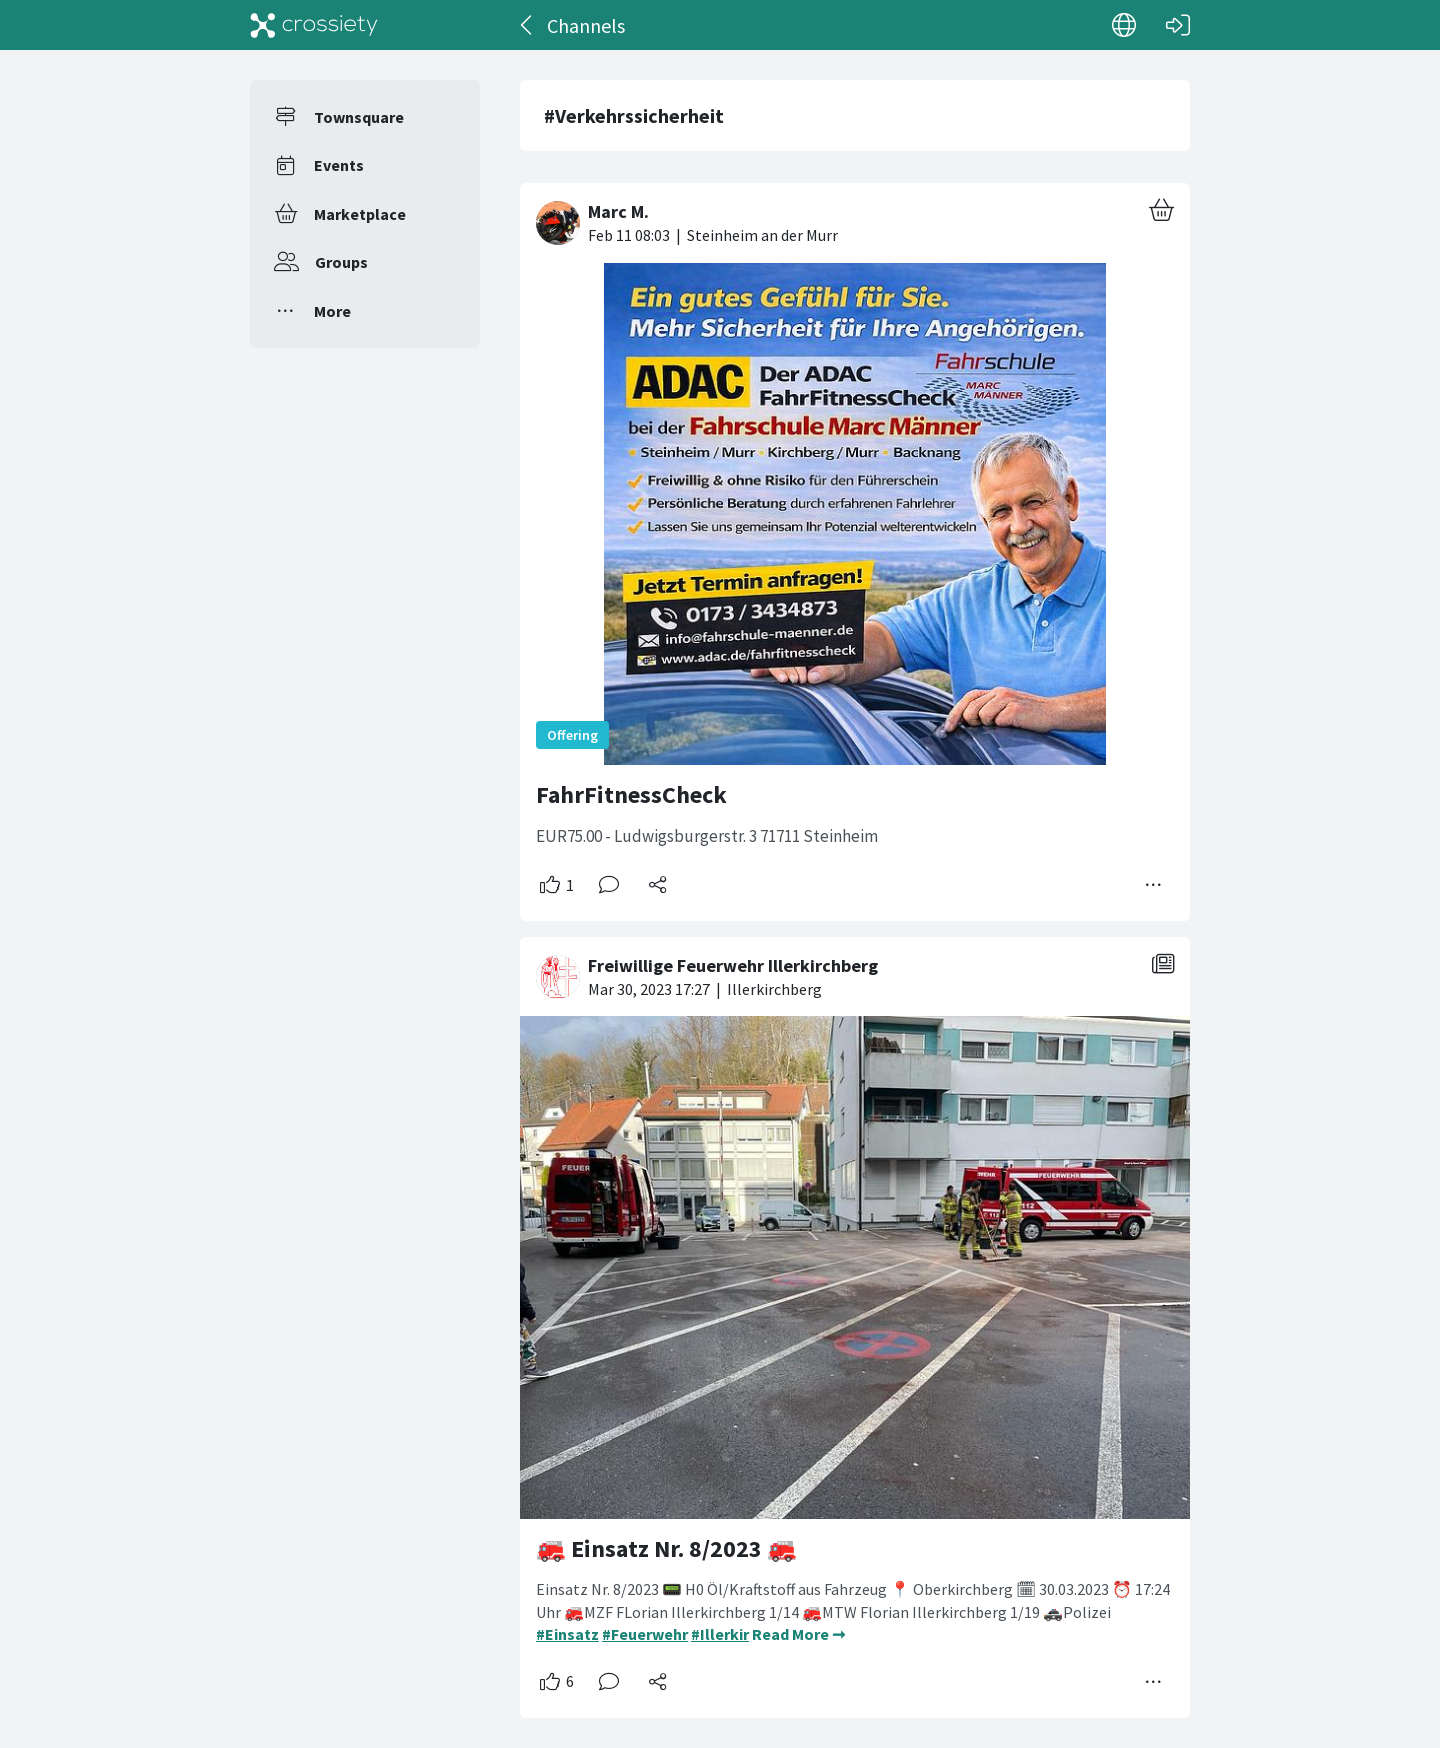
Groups (341, 262)
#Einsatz (567, 1634)
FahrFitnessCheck (631, 794)
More (332, 311)
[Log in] (1178, 25)
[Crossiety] (314, 25)
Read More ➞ (798, 1634)
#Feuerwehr (645, 1634)
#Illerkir (720, 1634)
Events (339, 165)
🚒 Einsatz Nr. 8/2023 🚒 (666, 1548)
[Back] (527, 25)
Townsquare (359, 117)
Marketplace (360, 214)
